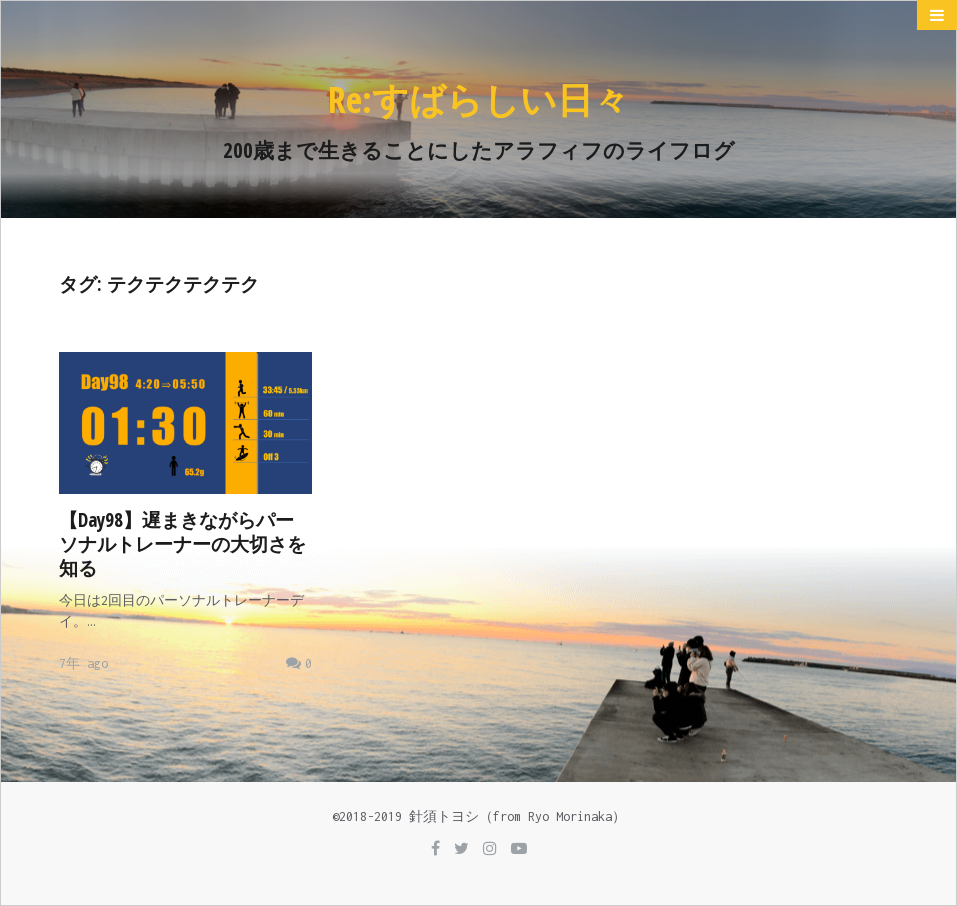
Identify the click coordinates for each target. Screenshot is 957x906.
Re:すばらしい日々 (478, 99)
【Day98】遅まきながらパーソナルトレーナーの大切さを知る (182, 544)
